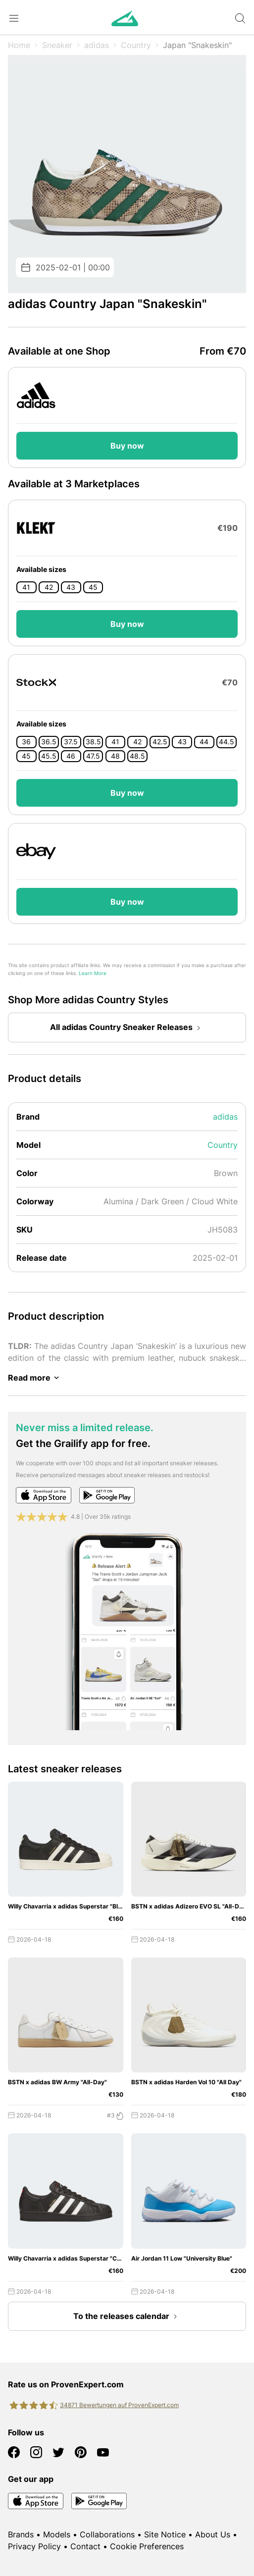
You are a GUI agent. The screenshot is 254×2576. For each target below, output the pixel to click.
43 (70, 587)
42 (49, 587)
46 (70, 756)
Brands (21, 2534)
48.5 (137, 756)
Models (56, 2534)
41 (26, 587)
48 (115, 756)
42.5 (159, 742)
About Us (212, 2534)
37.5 (71, 742)
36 (26, 742)
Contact (85, 2546)
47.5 (93, 756)
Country (136, 45)
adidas (96, 45)
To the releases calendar (127, 2316)
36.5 (48, 742)
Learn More (92, 973)
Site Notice (165, 2534)
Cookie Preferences (147, 2546)
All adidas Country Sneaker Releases (127, 1028)
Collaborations (107, 2534)
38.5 (93, 742)
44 (204, 742)
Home (19, 45)
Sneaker (57, 45)
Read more (35, 1378)
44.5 (226, 742)
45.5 (48, 756)
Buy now (127, 446)
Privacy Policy (34, 2546)
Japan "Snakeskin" (197, 45)
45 (93, 587)
